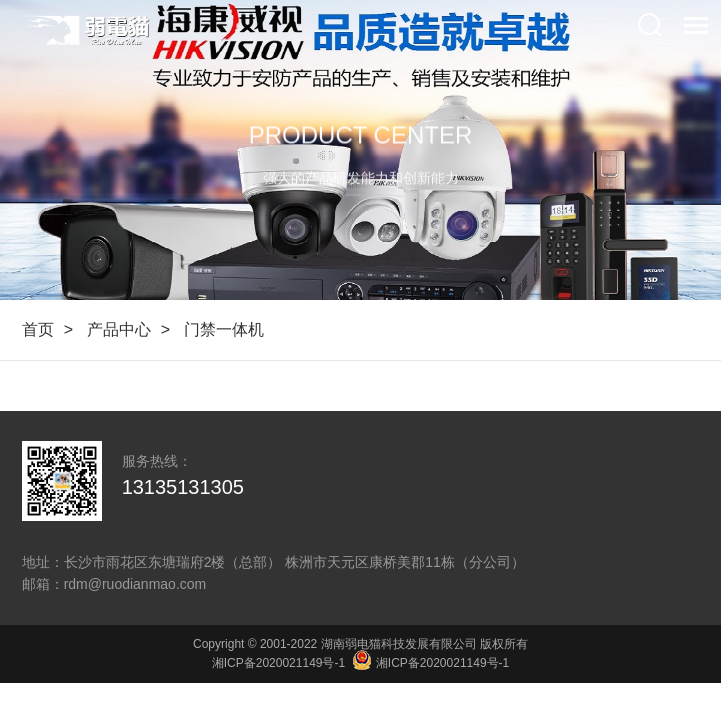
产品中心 (119, 329)
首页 (38, 329)
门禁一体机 (224, 329)
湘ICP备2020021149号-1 (278, 663)
